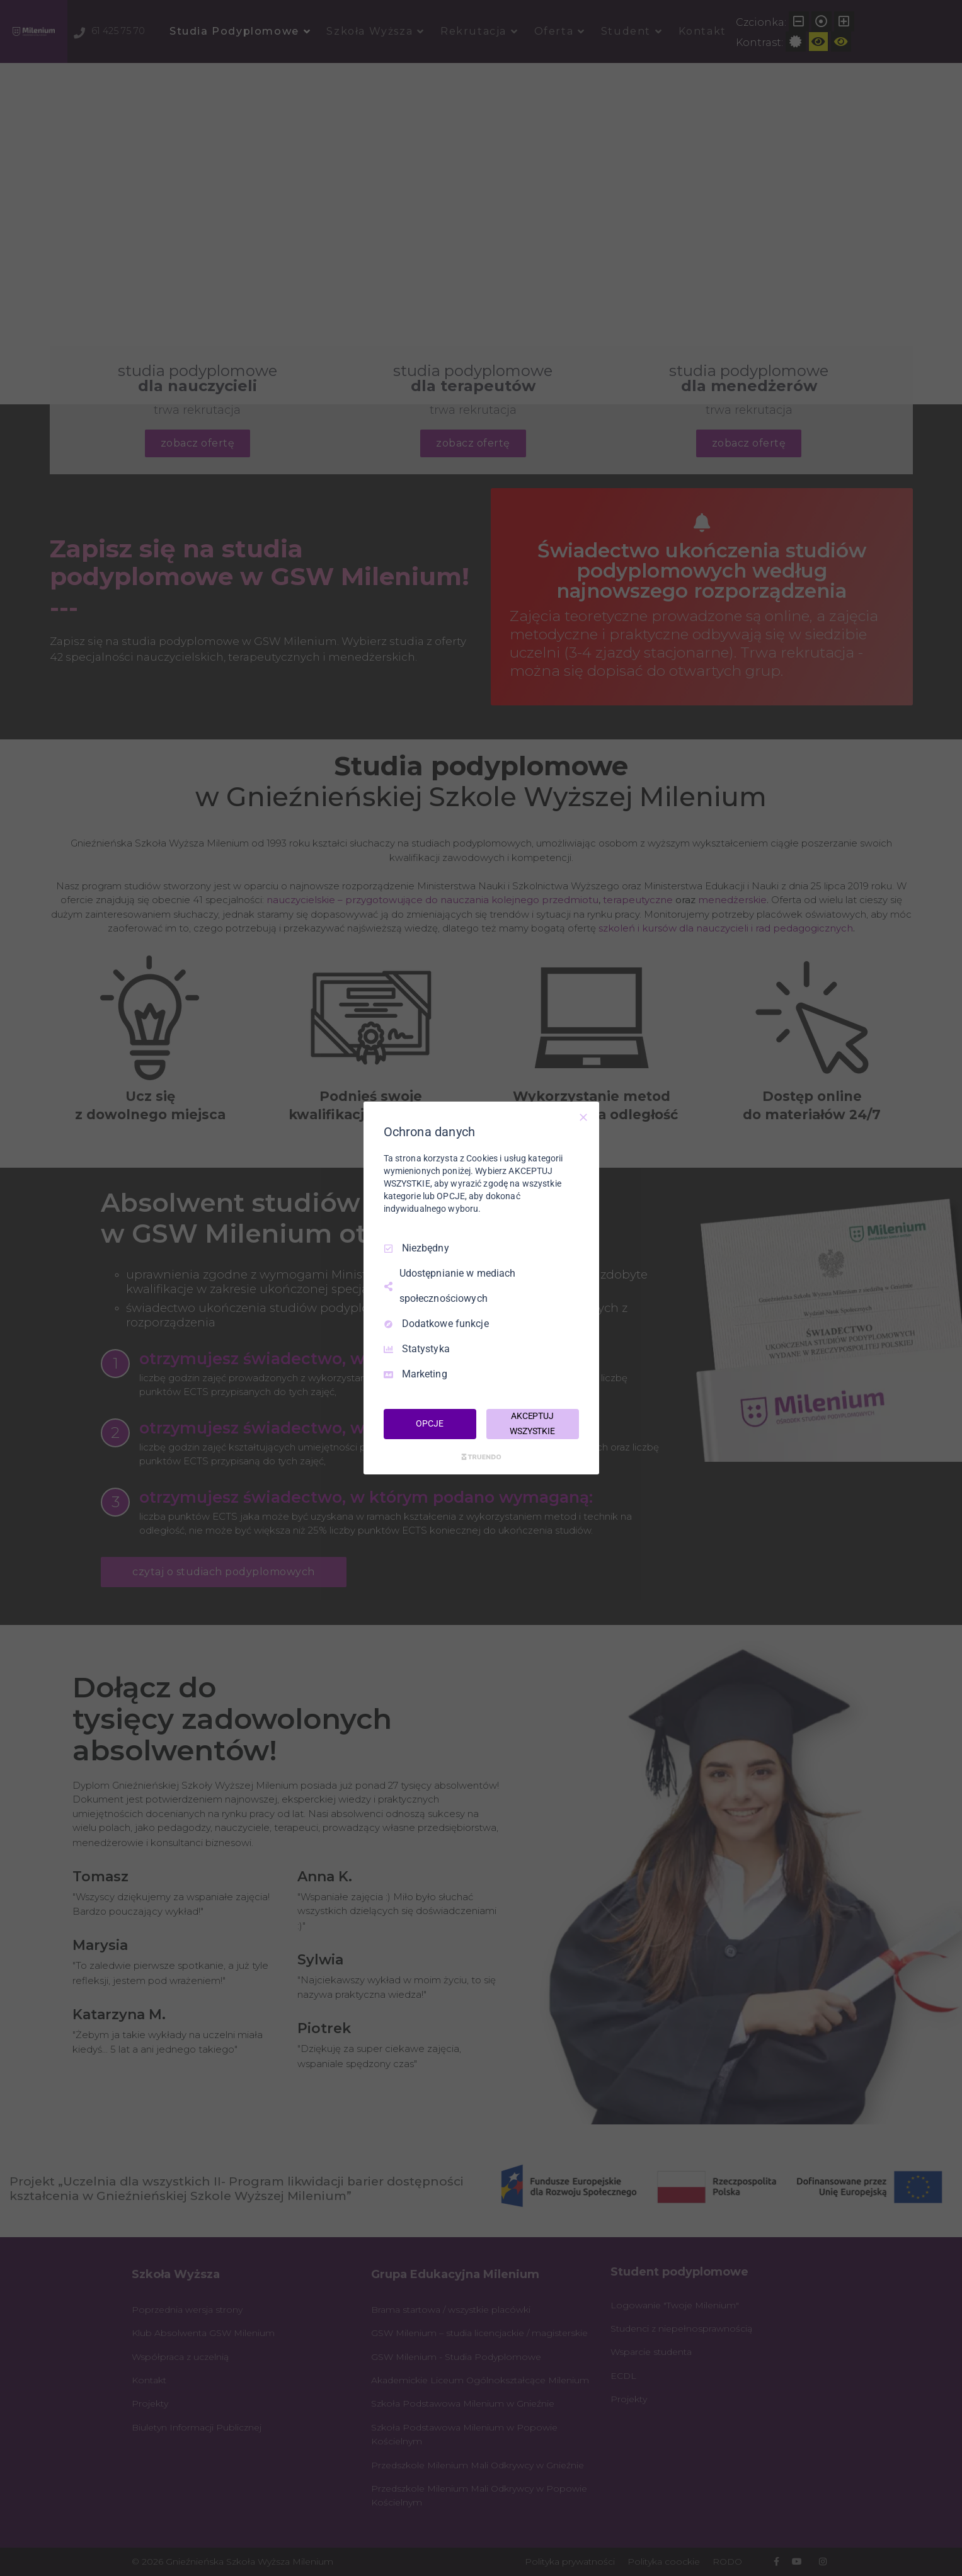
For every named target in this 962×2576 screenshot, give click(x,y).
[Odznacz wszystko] (583, 1117)
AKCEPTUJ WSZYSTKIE (532, 1423)
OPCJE (429, 1423)
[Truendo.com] (481, 1457)
